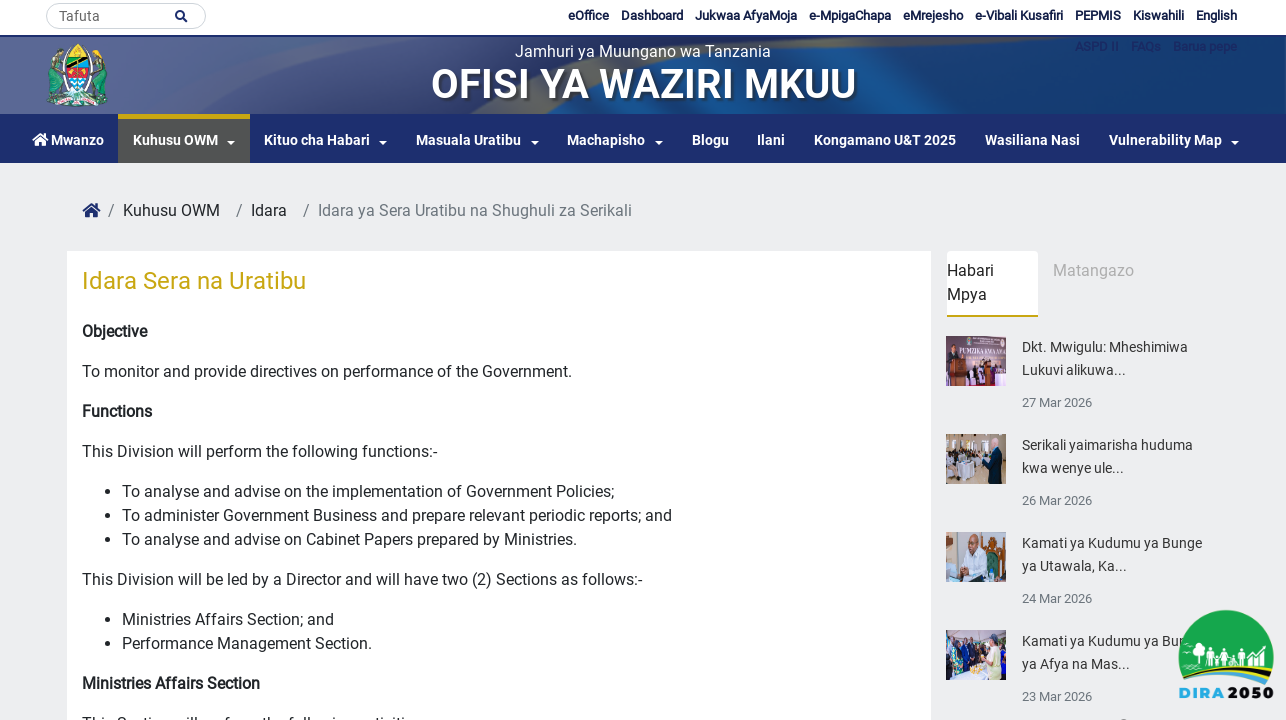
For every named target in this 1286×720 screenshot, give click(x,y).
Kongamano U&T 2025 (885, 140)
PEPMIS (1098, 15)
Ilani (771, 140)
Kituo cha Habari (317, 140)
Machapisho (606, 140)
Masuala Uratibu (468, 140)
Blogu (710, 140)
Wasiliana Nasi (1032, 140)
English (1216, 15)
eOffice (588, 15)
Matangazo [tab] (1093, 270)
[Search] (126, 16)
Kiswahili (1158, 15)
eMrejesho (933, 15)
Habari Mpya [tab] (970, 282)
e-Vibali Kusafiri (1019, 15)
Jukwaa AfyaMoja (746, 15)
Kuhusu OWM (175, 140)
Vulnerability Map (1165, 140)
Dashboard (652, 15)
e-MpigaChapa (850, 15)
